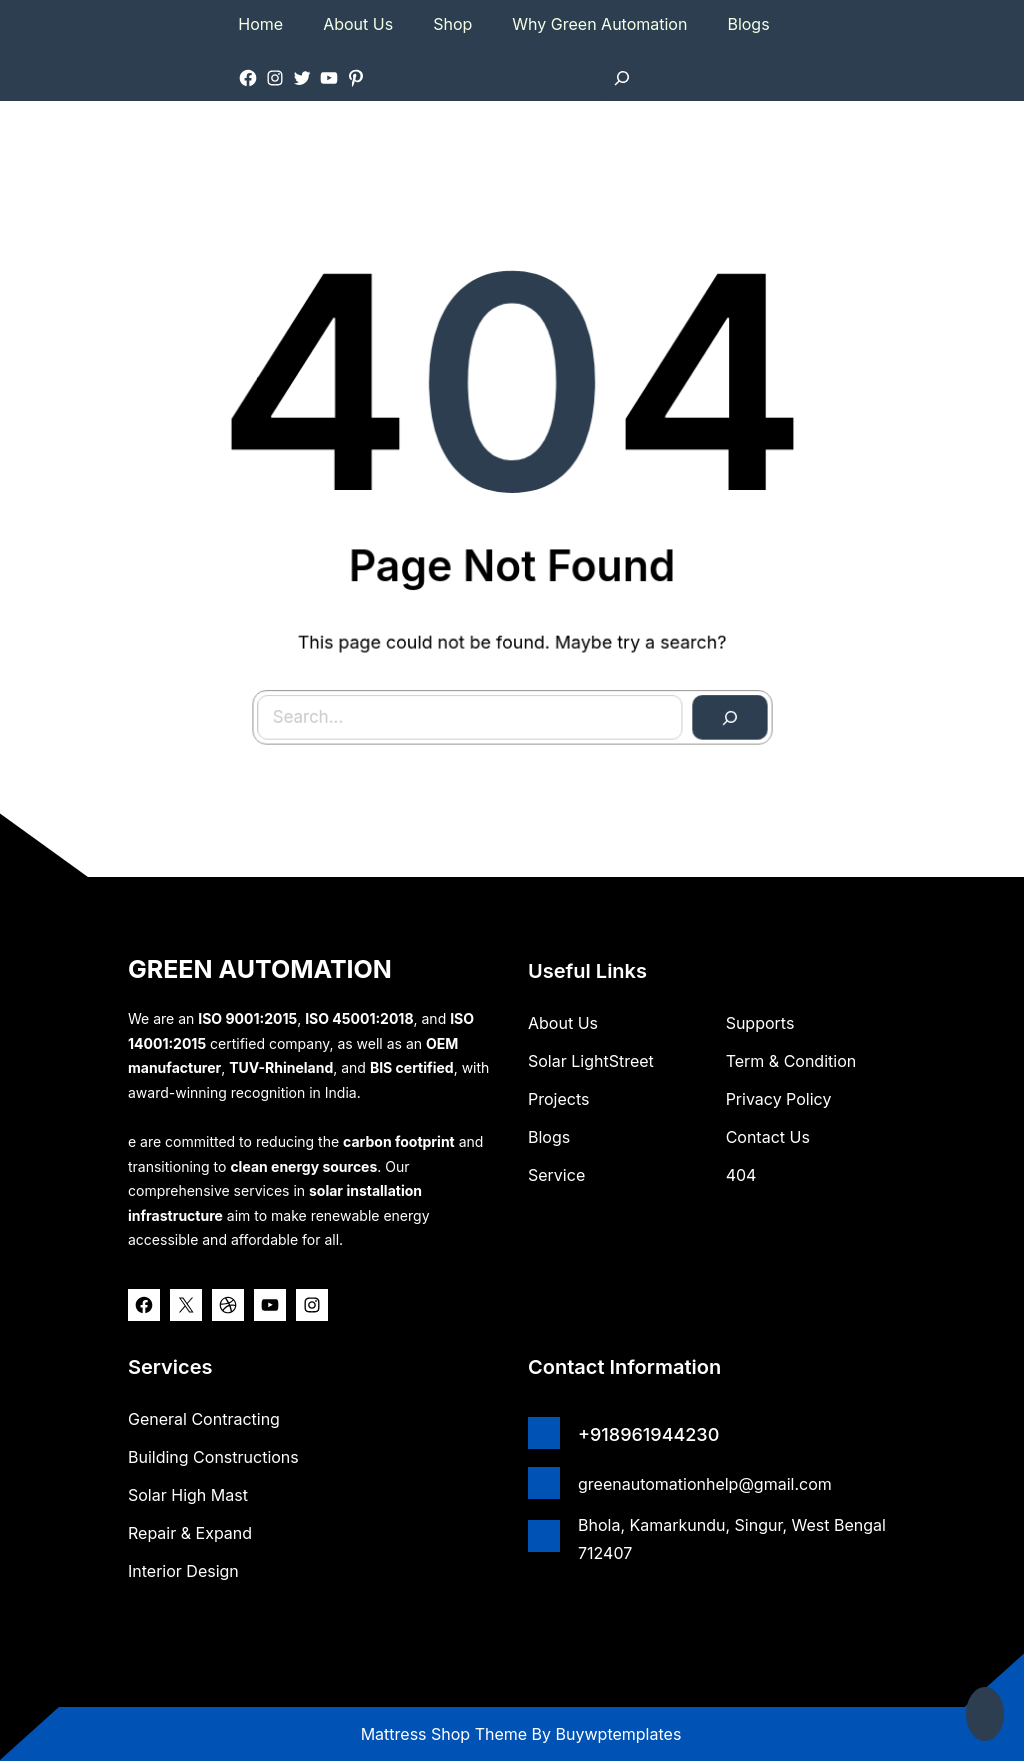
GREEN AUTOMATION (260, 969)
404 (741, 1175)
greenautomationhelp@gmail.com (705, 1484)
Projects (558, 1099)
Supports (760, 1023)
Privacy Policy (779, 1099)
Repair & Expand (190, 1533)
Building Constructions (213, 1457)
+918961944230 (648, 1434)
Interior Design (183, 1571)
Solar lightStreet (591, 1061)
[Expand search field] (622, 78)
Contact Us (768, 1137)
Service (556, 1175)
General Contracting (204, 1419)
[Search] (719, 705)
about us (563, 1023)
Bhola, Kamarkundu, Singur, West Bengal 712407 (732, 1539)
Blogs (549, 1137)
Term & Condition (791, 1061)
